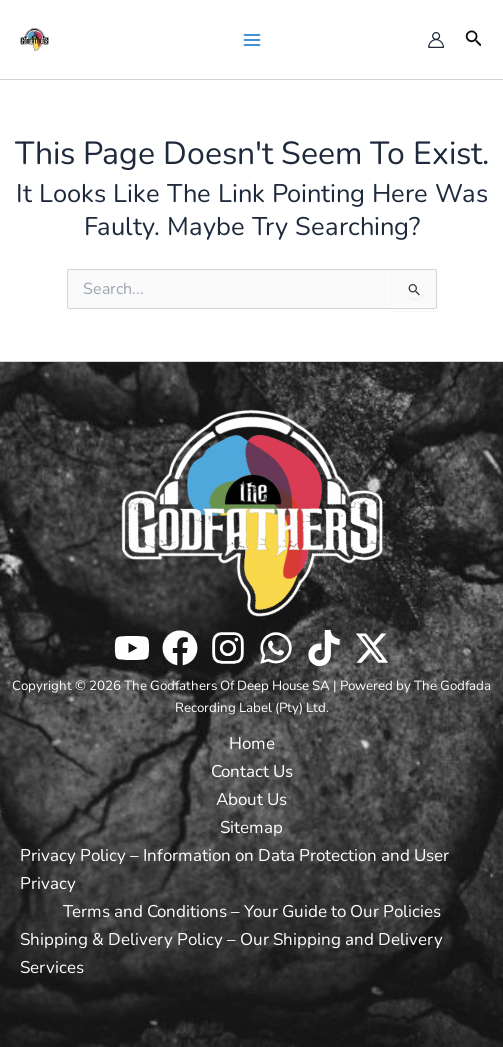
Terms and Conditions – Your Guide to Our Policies (252, 911)
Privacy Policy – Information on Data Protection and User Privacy (234, 869)
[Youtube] (132, 648)
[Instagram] (228, 648)
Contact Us (252, 771)
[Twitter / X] (372, 648)
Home (252, 743)
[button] (474, 39)
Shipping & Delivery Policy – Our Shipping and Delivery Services (231, 953)
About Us (251, 799)
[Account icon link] (436, 40)
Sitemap (251, 827)
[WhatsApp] (276, 648)
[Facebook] (180, 648)
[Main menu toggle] (251, 39)
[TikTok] (324, 648)
